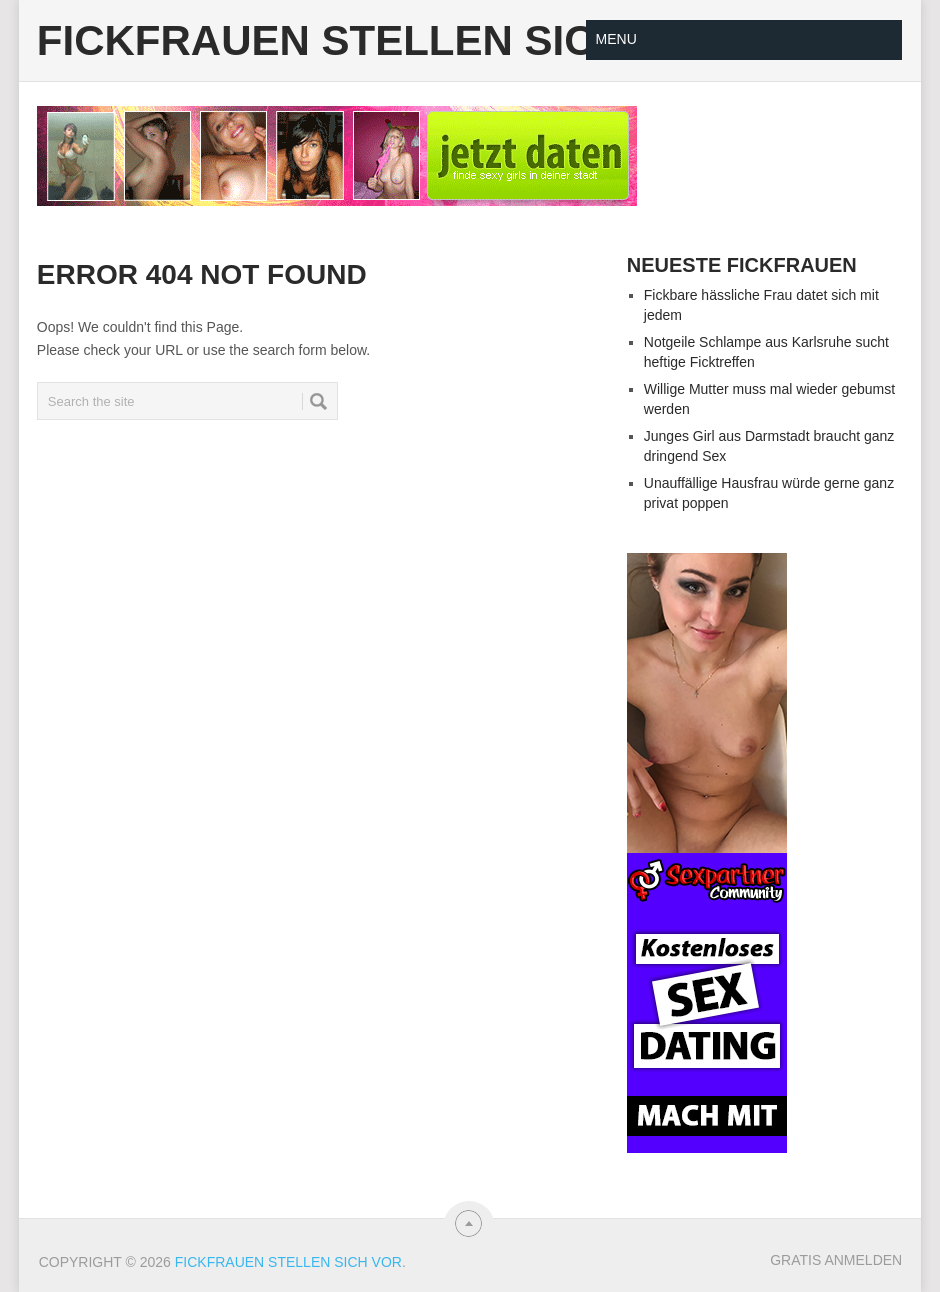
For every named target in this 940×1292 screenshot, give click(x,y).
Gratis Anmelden (836, 1260)
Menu (616, 39)
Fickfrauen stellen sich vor (382, 41)
